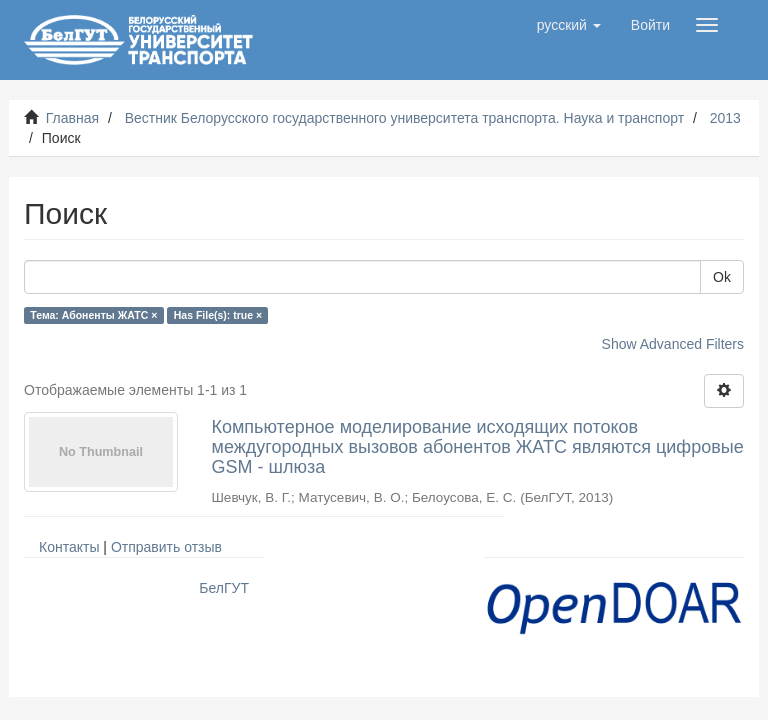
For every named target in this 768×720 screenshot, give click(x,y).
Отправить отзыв (166, 547)
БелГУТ (224, 588)
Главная (72, 118)
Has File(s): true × (218, 315)
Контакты (69, 547)
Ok (722, 277)
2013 (725, 118)
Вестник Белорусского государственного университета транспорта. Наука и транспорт (404, 118)
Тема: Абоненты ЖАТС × (93, 315)
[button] (569, 25)
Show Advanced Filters (673, 344)
